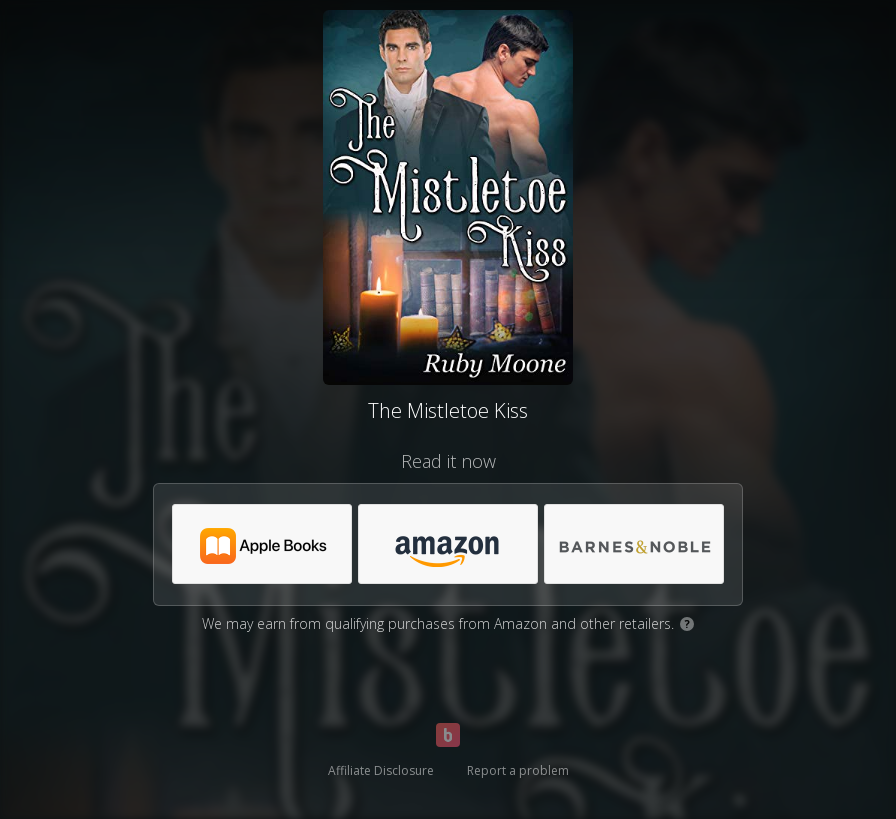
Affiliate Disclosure (381, 770)
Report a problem (518, 770)
